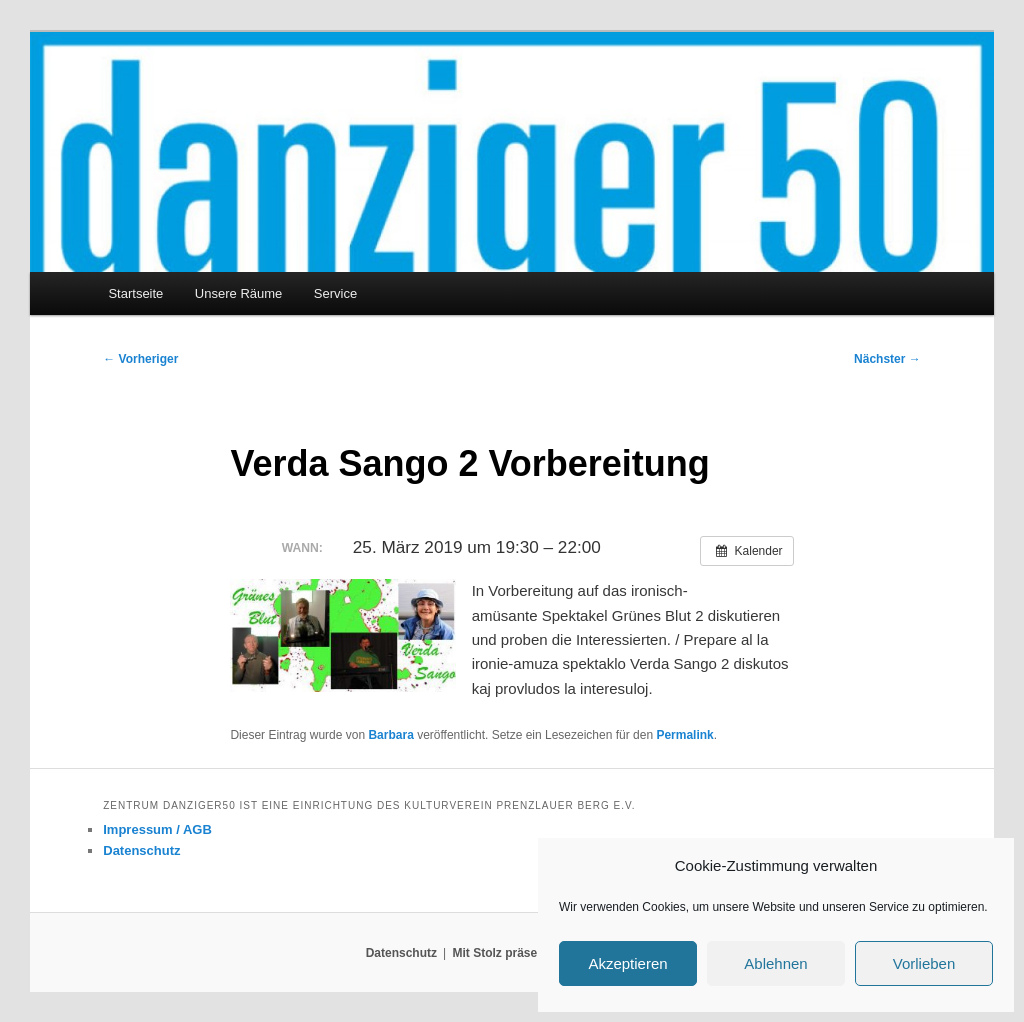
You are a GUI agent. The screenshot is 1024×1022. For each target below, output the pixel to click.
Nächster (887, 359)
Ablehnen (775, 963)
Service (335, 293)
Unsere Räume (238, 293)
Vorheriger (140, 359)
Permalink (684, 735)
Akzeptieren (627, 963)
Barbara (390, 735)
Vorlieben (924, 963)
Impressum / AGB (157, 829)
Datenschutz (141, 850)
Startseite (135, 293)
